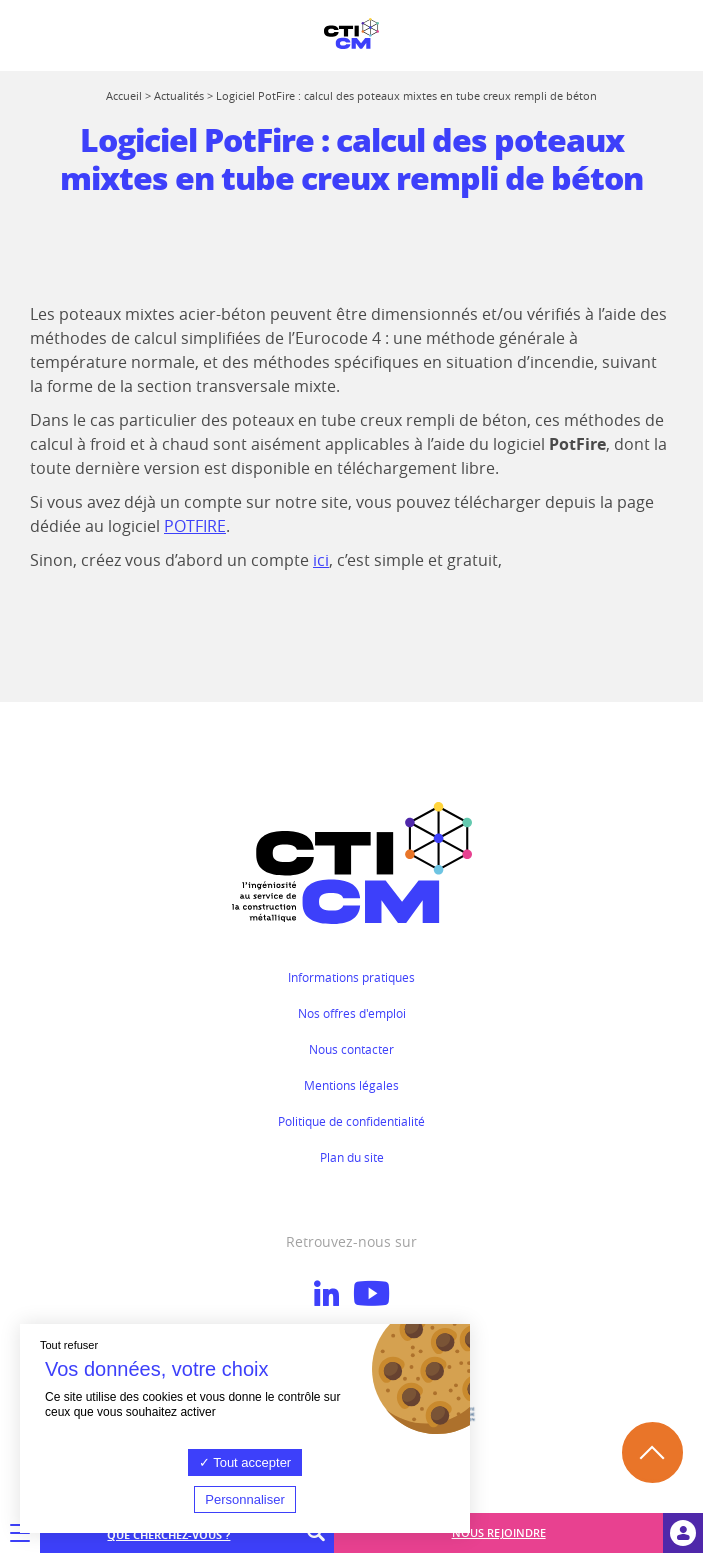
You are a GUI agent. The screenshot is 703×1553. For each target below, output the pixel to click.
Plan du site (352, 1157)
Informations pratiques (351, 977)
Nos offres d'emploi (352, 1013)
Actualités (179, 95)
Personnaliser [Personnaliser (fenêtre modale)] (245, 1499)
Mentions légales (351, 1085)
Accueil (124, 95)
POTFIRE (195, 526)
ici (321, 560)
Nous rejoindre (499, 1532)
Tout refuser (69, 1345)
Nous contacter (351, 1049)
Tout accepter (245, 1462)
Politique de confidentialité (351, 1121)
